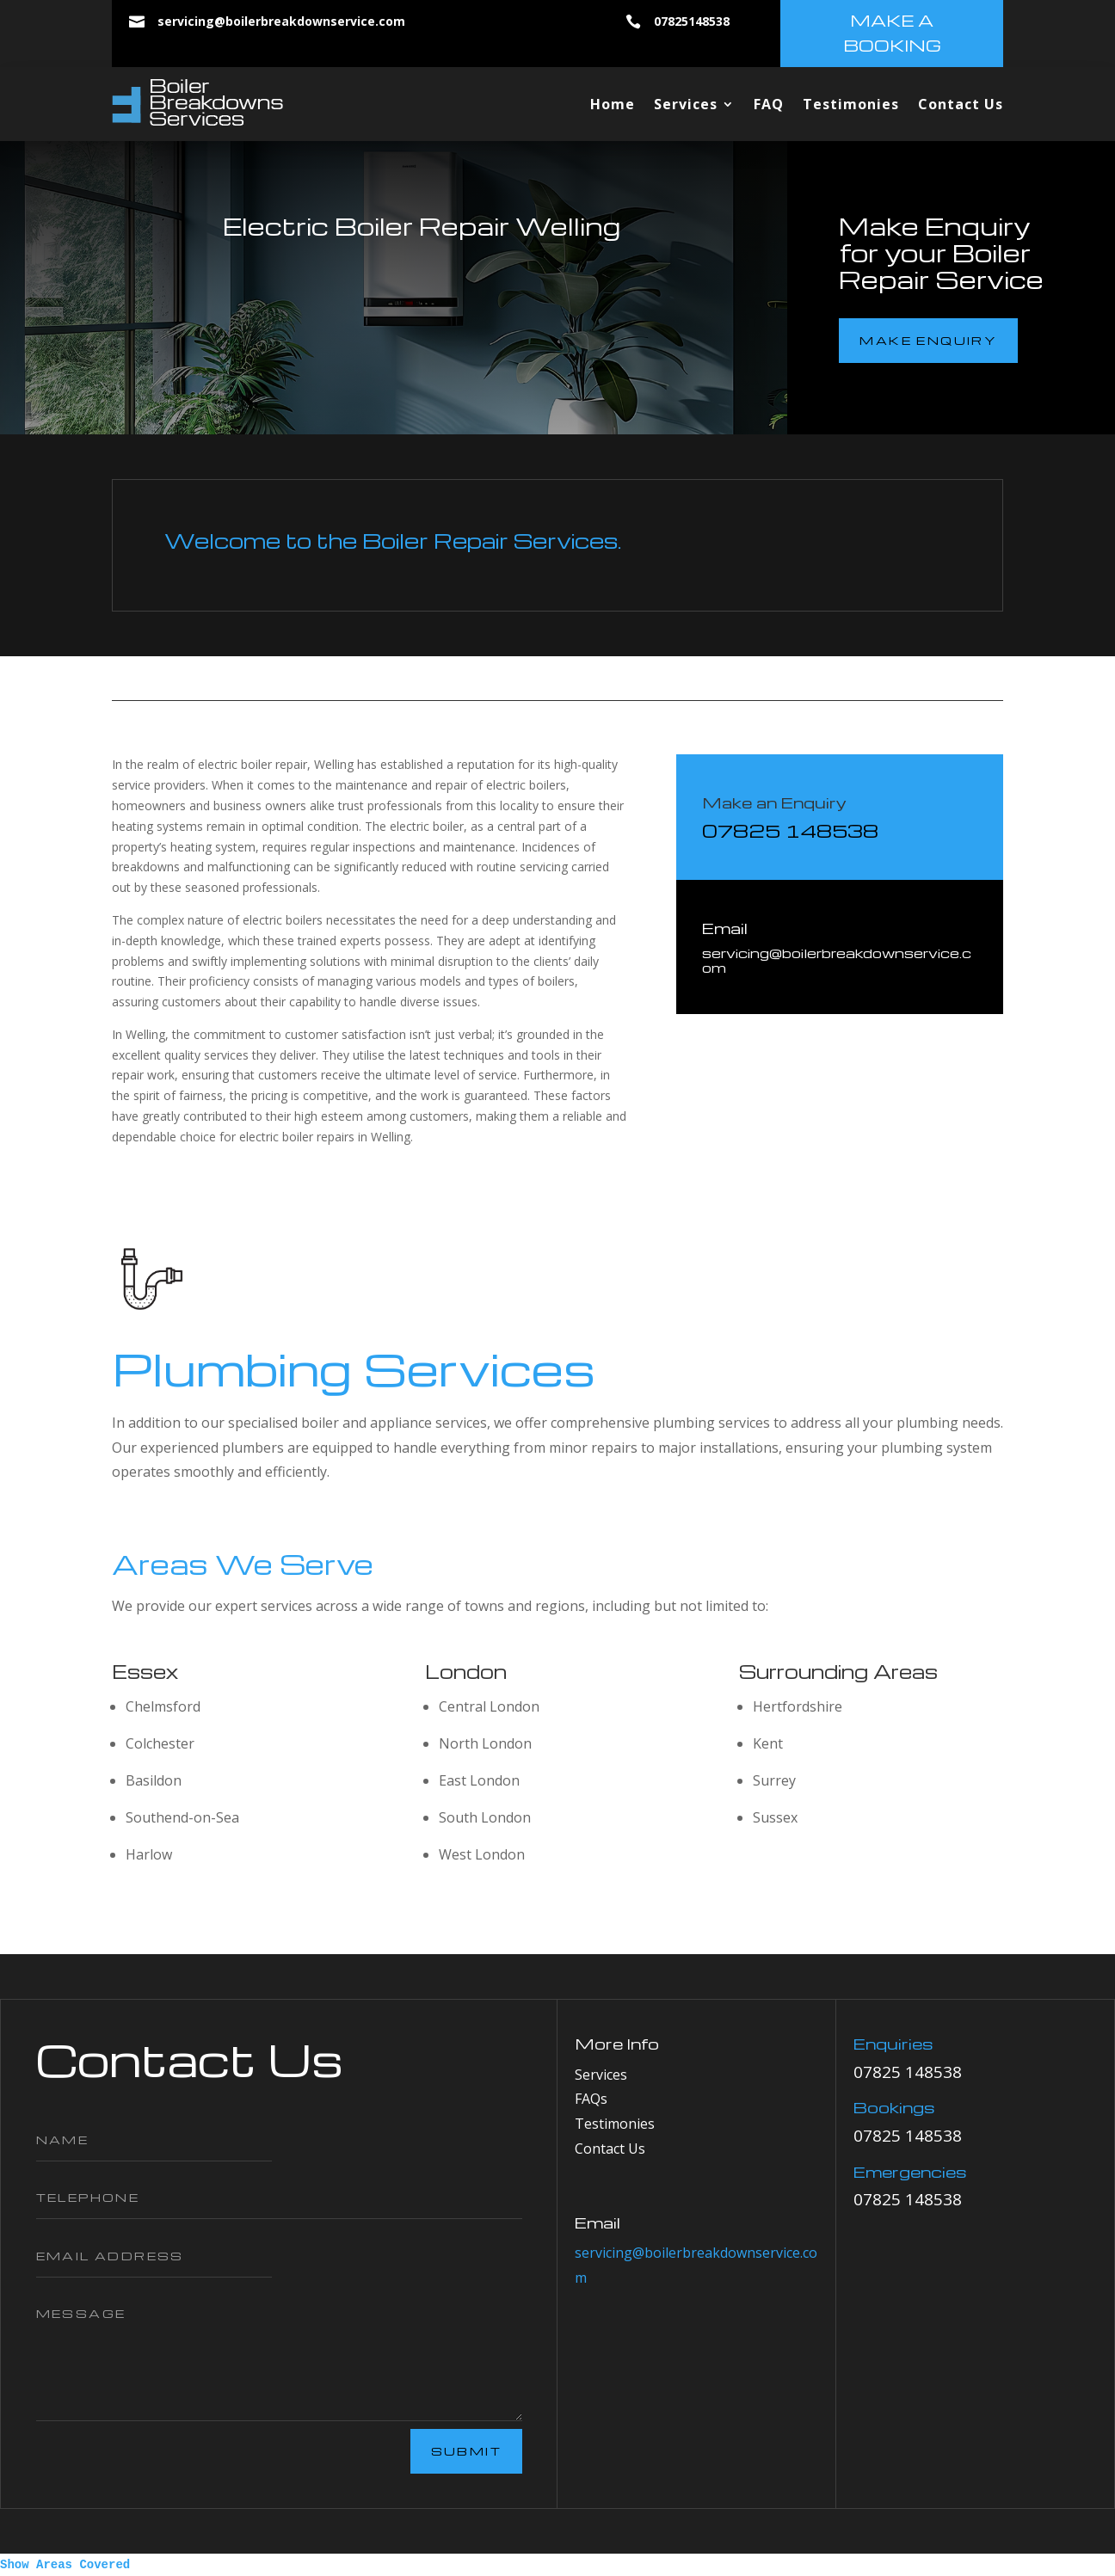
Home (612, 104)
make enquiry (928, 340)
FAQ (769, 104)
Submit (466, 2451)
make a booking (892, 32)
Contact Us (960, 104)
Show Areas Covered (65, 2565)
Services (686, 104)
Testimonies (851, 104)
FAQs (591, 2098)
